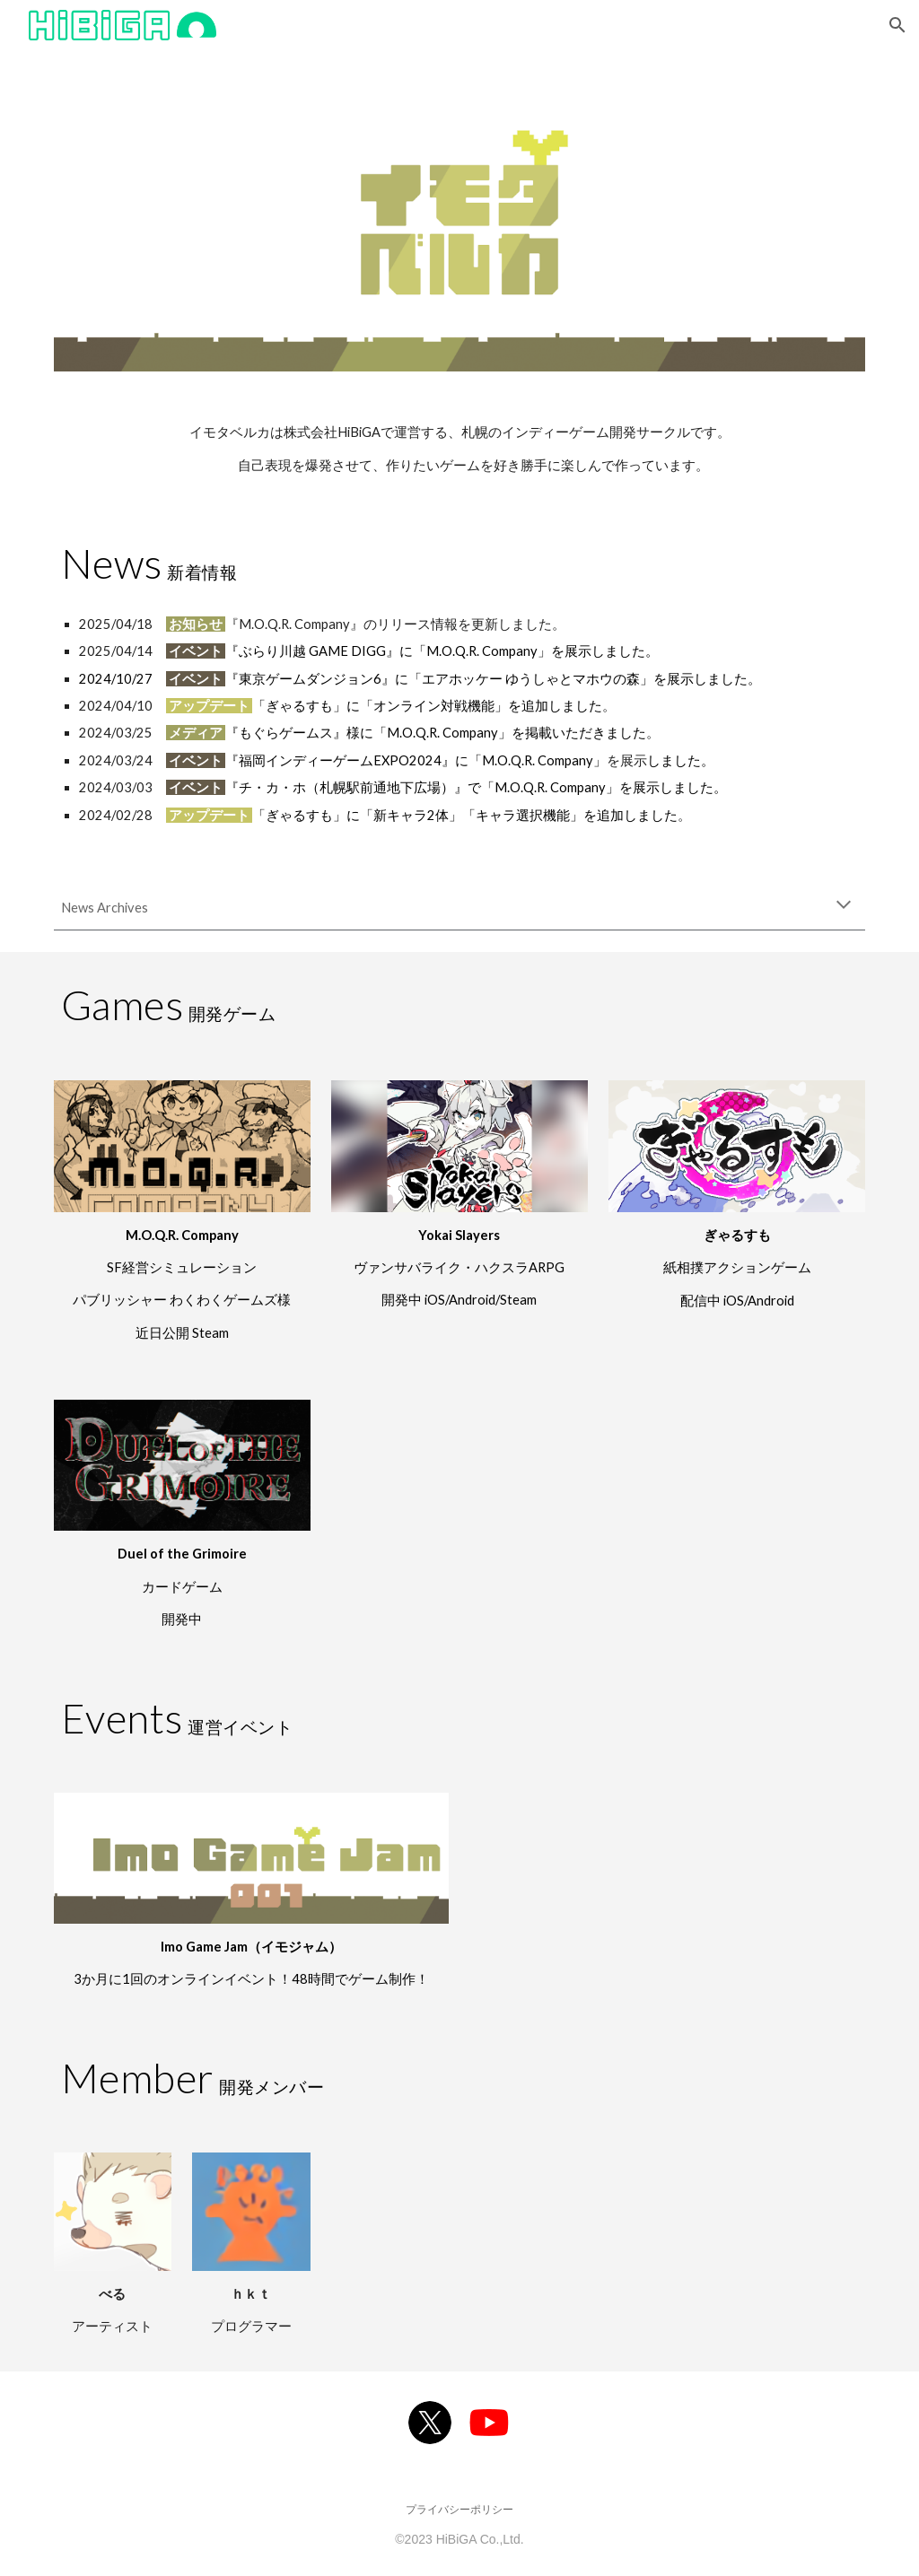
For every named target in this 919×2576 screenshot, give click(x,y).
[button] (897, 25)
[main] (460, 449)
